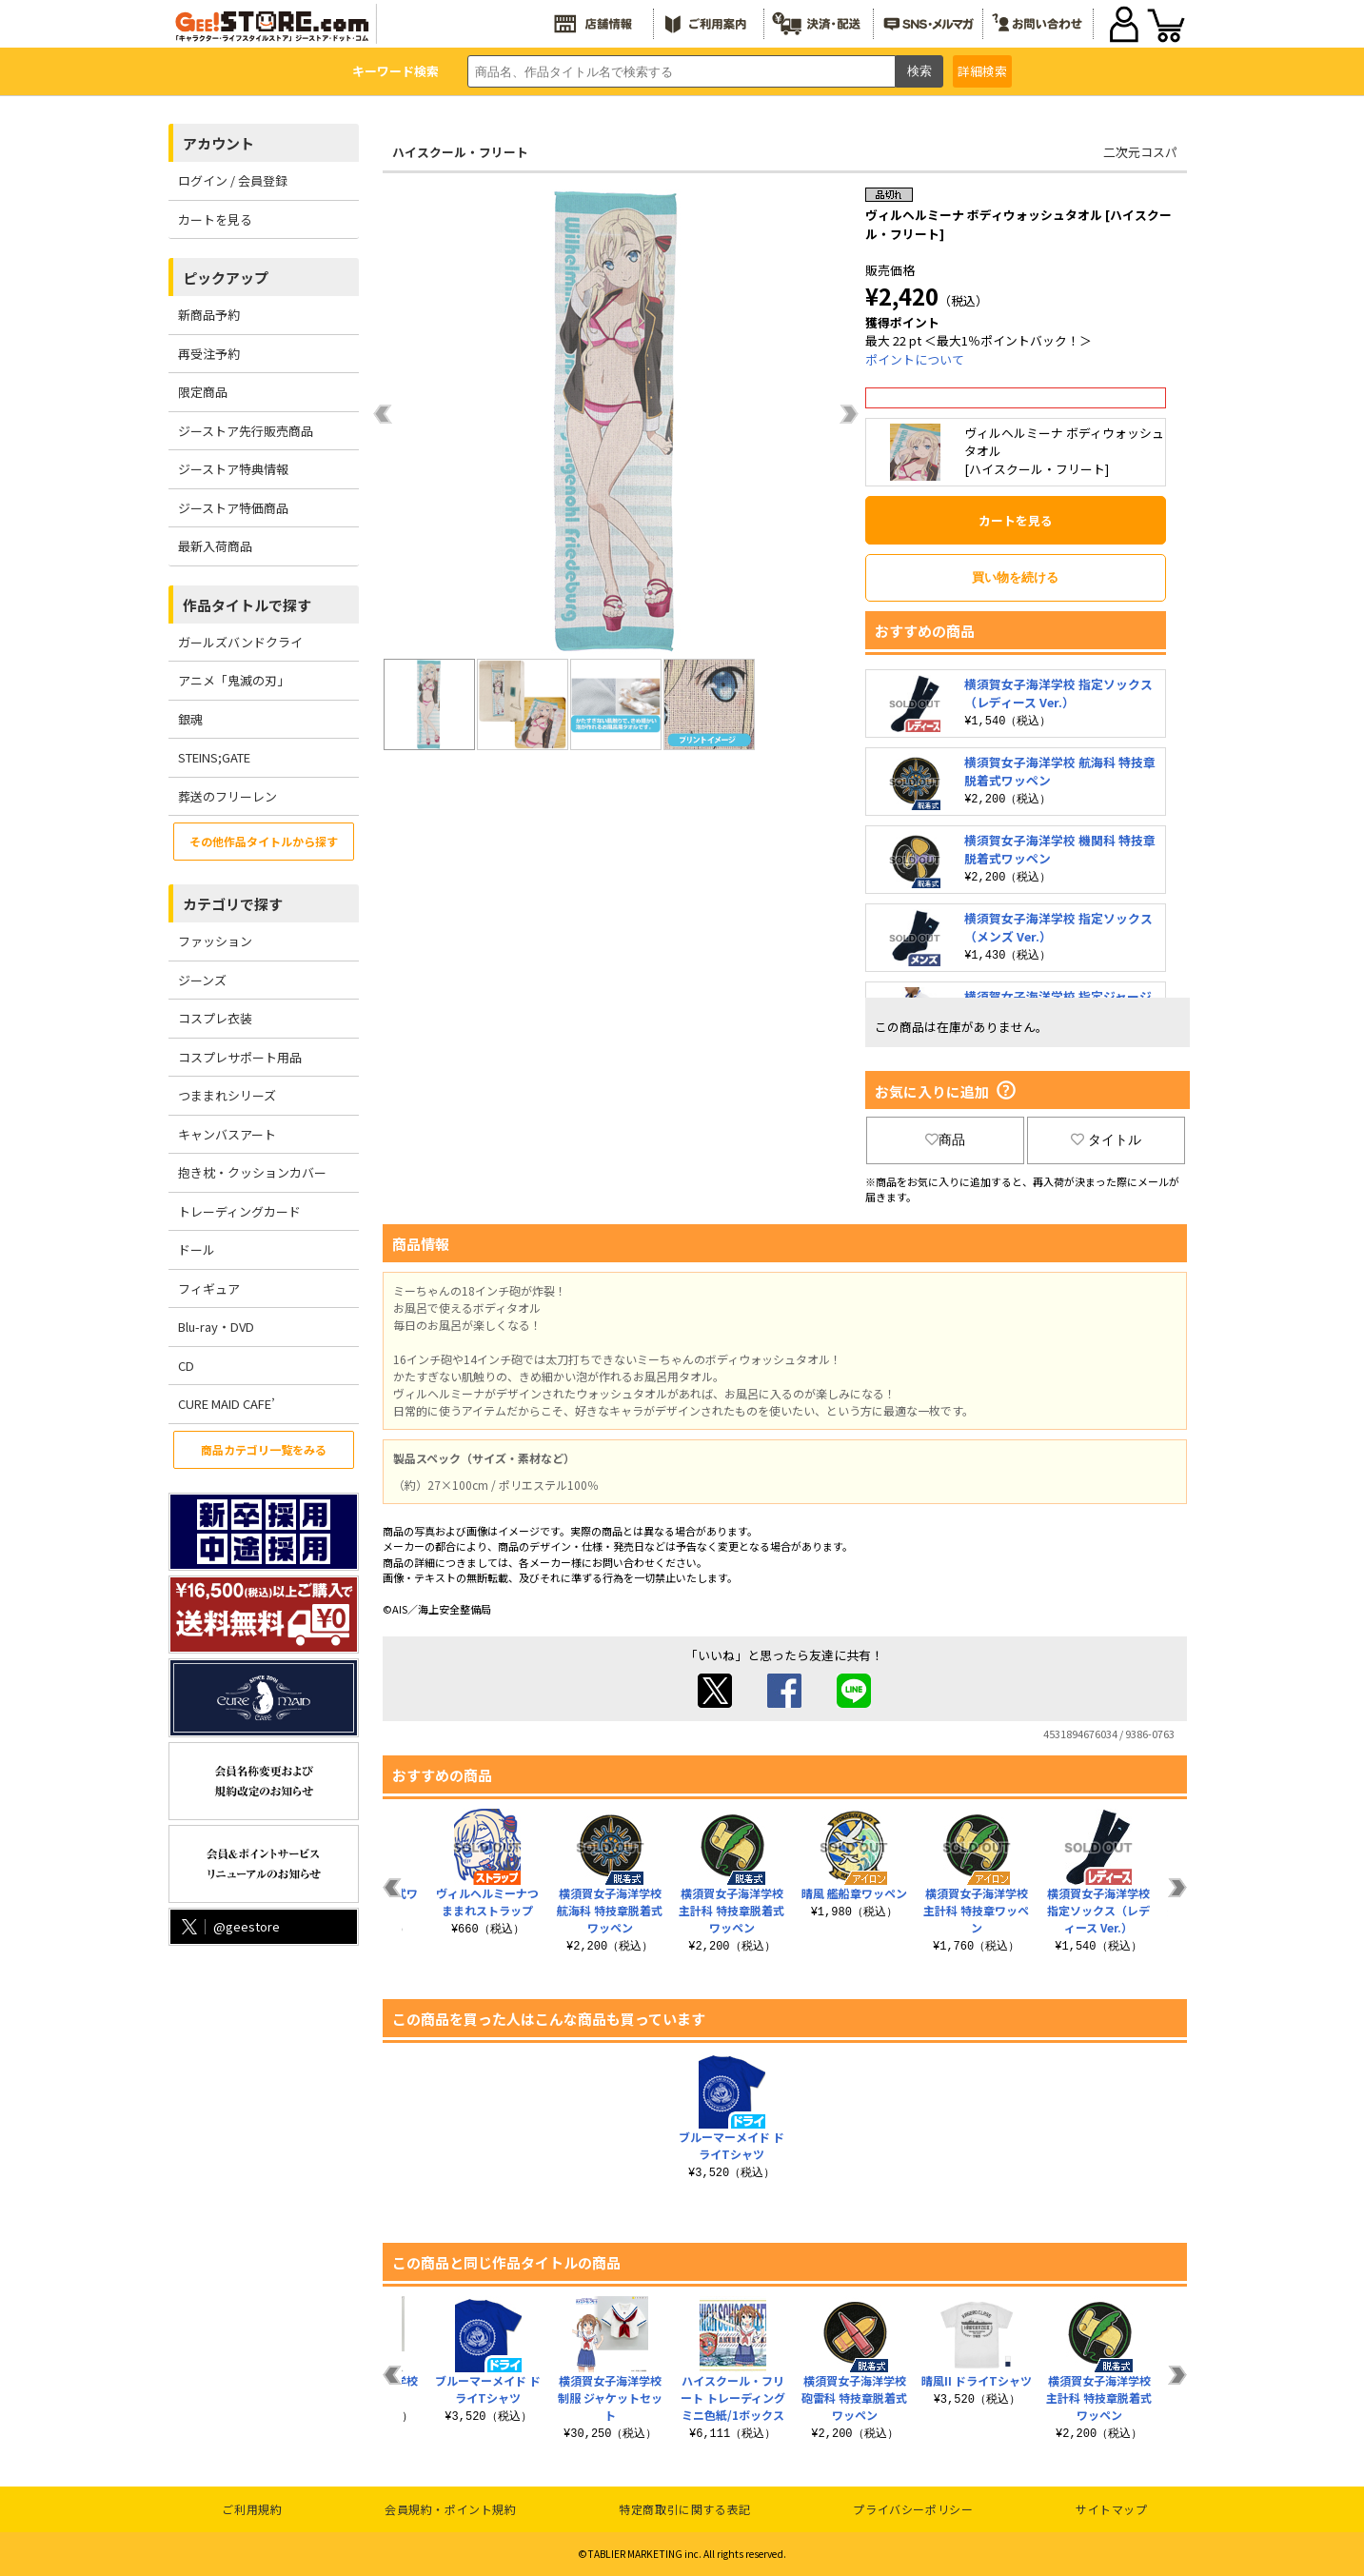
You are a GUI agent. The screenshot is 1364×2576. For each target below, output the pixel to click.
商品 (945, 1139)
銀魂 (190, 719)
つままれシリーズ (227, 1095)
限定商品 (202, 392)
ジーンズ (202, 980)
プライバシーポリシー (913, 2509)
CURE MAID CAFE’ (226, 1404)
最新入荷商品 (215, 546)
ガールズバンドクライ (240, 642)
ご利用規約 (252, 2509)
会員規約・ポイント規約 (451, 2509)
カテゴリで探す (233, 904)
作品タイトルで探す (247, 605)
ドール (196, 1249)
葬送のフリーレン (227, 796)
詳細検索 (982, 71)
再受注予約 (209, 354)
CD (186, 1366)
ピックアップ (225, 277)
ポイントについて (914, 359)
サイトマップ (1112, 2509)
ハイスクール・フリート (460, 152)
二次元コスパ (1140, 152)
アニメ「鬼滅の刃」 (233, 680)
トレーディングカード (239, 1211)
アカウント (218, 143)
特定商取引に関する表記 (685, 2509)
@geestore (229, 1926)
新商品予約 (209, 315)
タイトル (1106, 1139)
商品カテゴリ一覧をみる (263, 1449)
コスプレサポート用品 (240, 1057)
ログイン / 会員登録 (232, 180)
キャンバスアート (227, 1134)
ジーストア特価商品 (233, 508)
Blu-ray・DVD (216, 1327)
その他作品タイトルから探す (263, 841)
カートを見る (215, 219)
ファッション (215, 941)
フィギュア (209, 1288)
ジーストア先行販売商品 (245, 431)
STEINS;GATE (214, 757)
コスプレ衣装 (215, 1018)
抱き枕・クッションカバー (252, 1172)
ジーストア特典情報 (233, 469)
